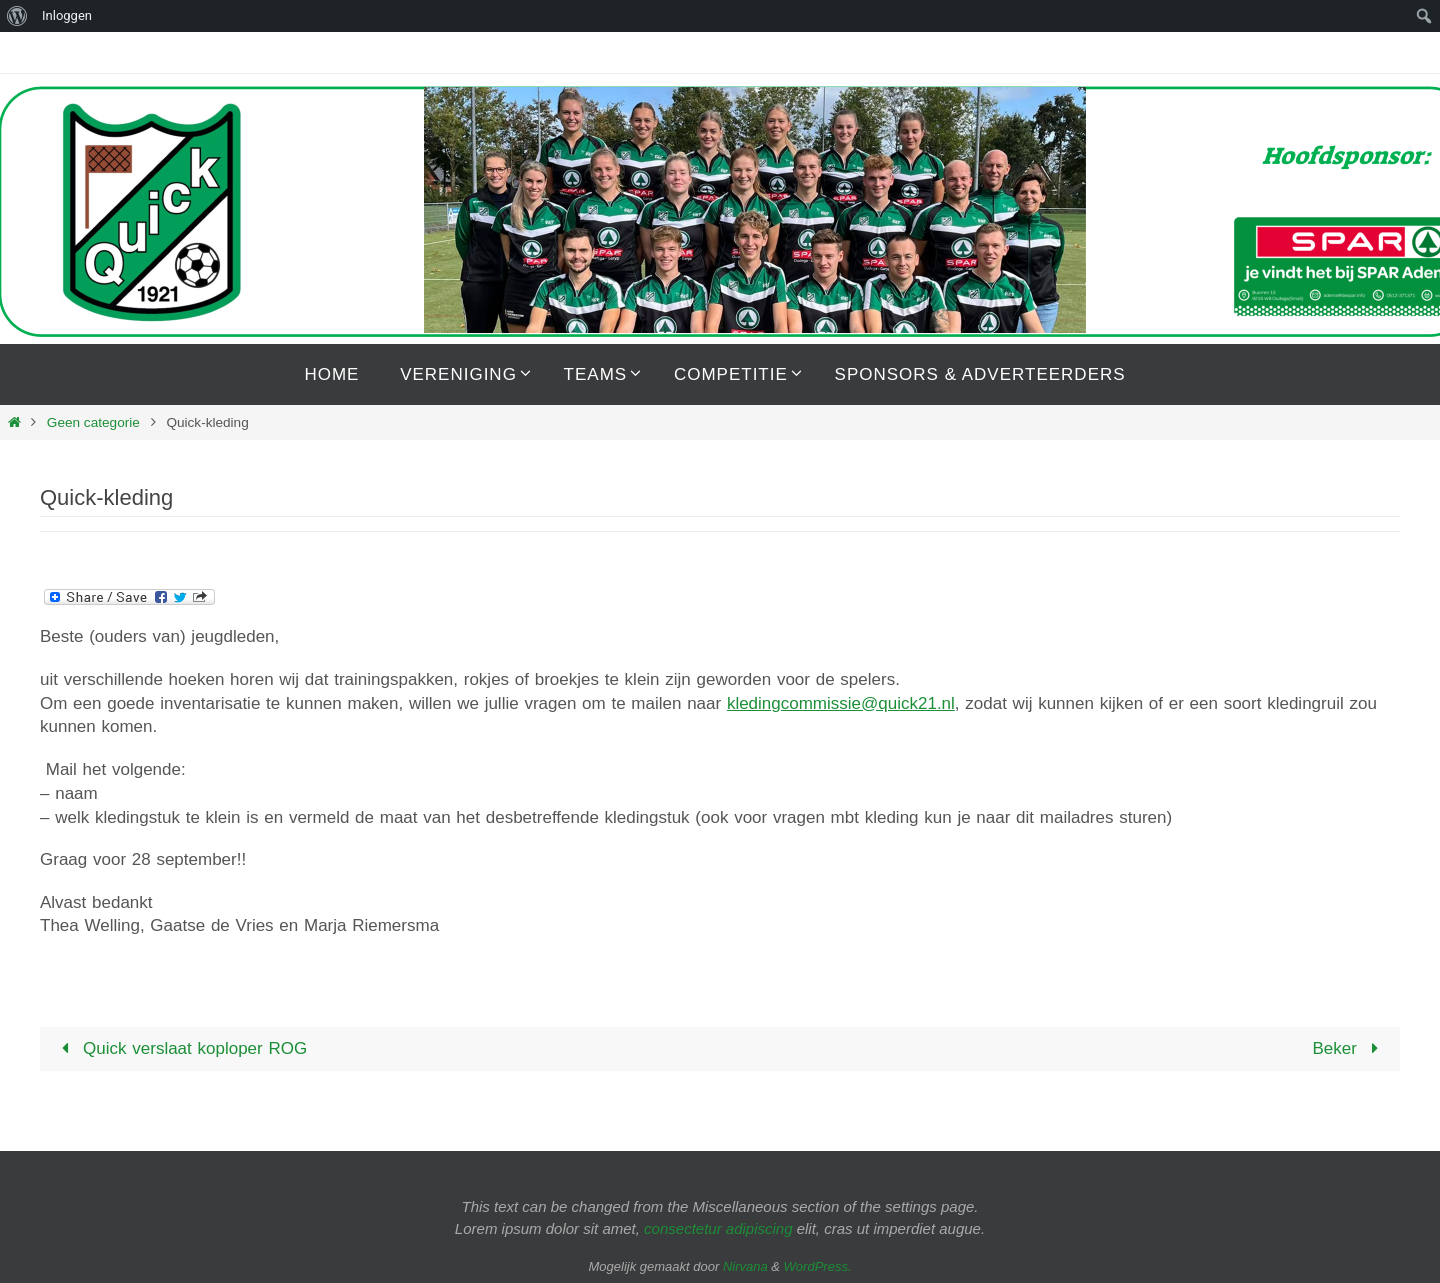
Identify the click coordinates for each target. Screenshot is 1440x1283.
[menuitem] (17, 16)
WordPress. (818, 1266)
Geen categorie (93, 422)
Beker (1349, 1048)
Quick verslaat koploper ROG (181, 1048)
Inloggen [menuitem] (67, 15)
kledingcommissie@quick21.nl (841, 703)
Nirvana (745, 1266)
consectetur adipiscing (718, 1228)
